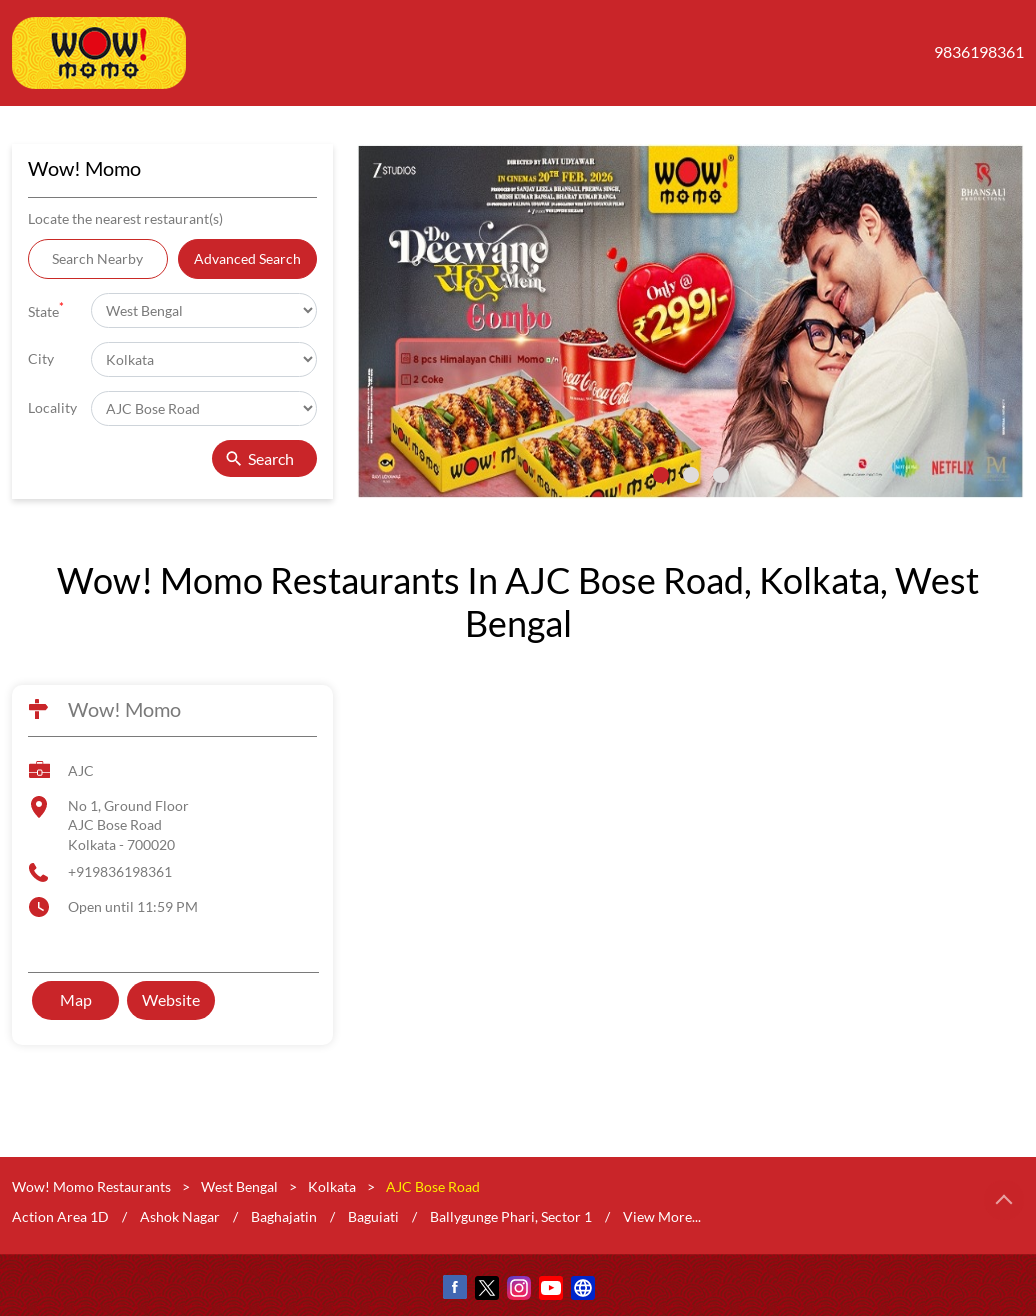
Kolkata (332, 1186)
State (46, 309)
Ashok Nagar (180, 1215)
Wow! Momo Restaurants (93, 1186)
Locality (52, 407)
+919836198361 (120, 871)
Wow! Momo (124, 709)
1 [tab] (661, 475)
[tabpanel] (690, 321)
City (41, 358)
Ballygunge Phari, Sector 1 (511, 1215)
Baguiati (373, 1215)
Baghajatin (284, 1215)
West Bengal (239, 1186)
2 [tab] (691, 475)
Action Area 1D (60, 1215)
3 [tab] (721, 475)
